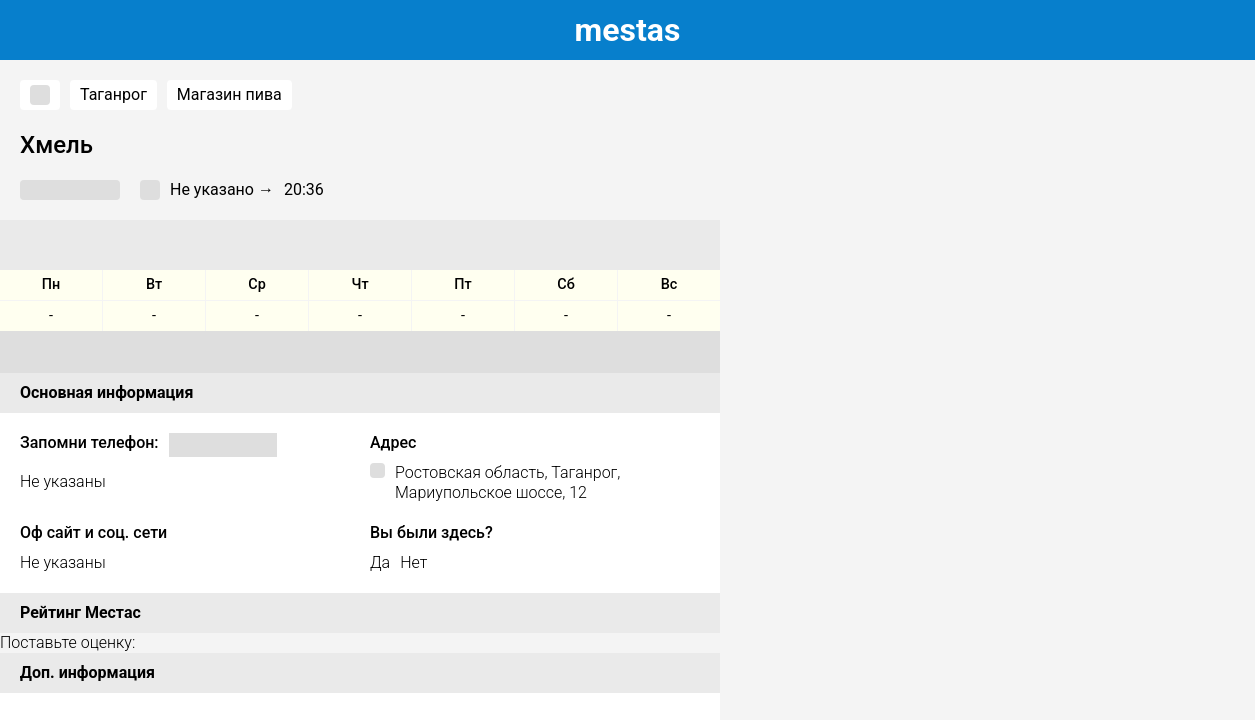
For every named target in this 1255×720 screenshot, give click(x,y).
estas (628, 30)
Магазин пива (229, 94)
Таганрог (113, 94)
